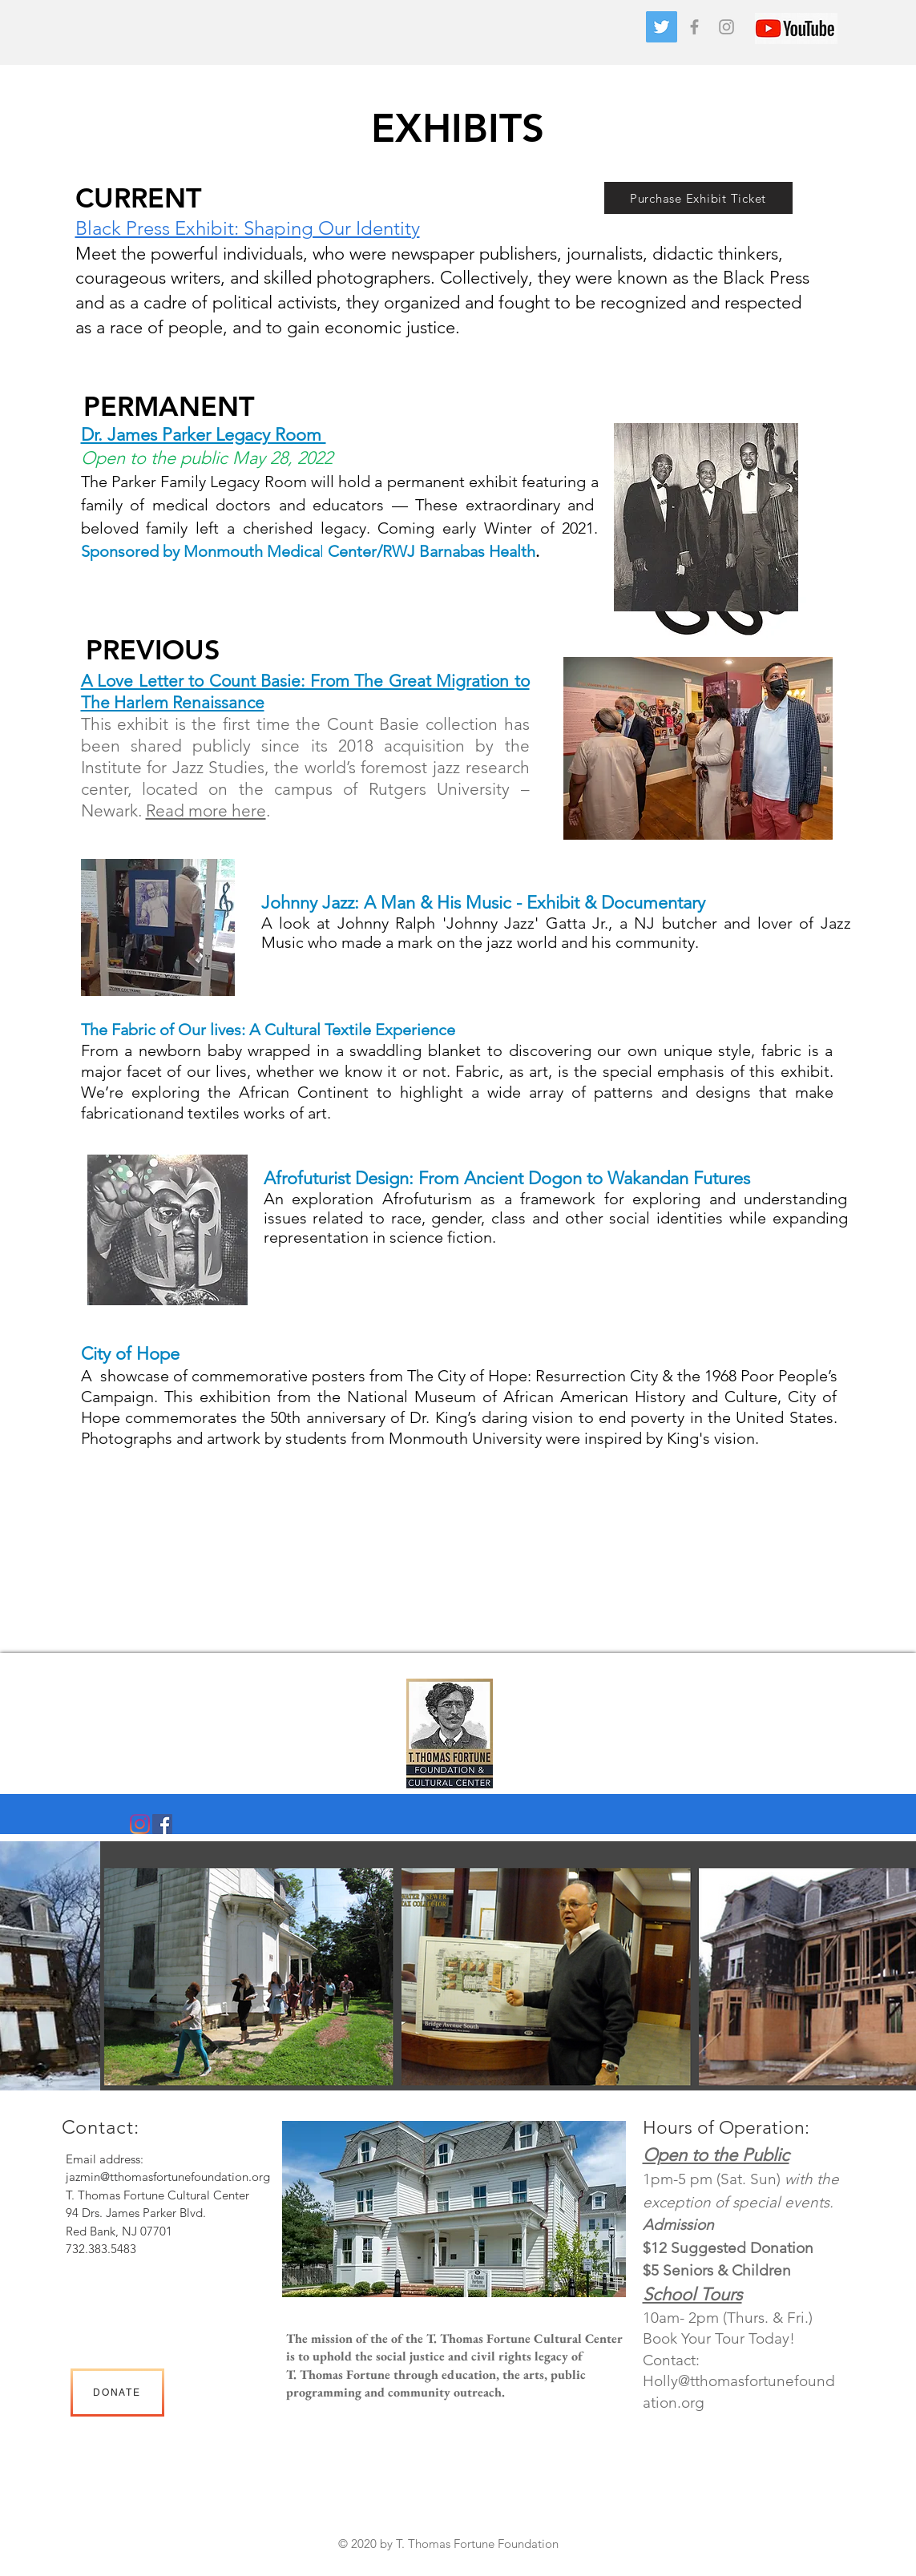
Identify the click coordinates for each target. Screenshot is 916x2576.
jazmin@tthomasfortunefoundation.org (168, 2176)
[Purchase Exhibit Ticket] (698, 198)
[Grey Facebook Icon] (694, 27)
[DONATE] (117, 2392)
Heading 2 (442, 2562)
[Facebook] (162, 1824)
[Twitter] (661, 26)
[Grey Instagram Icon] (726, 27)
